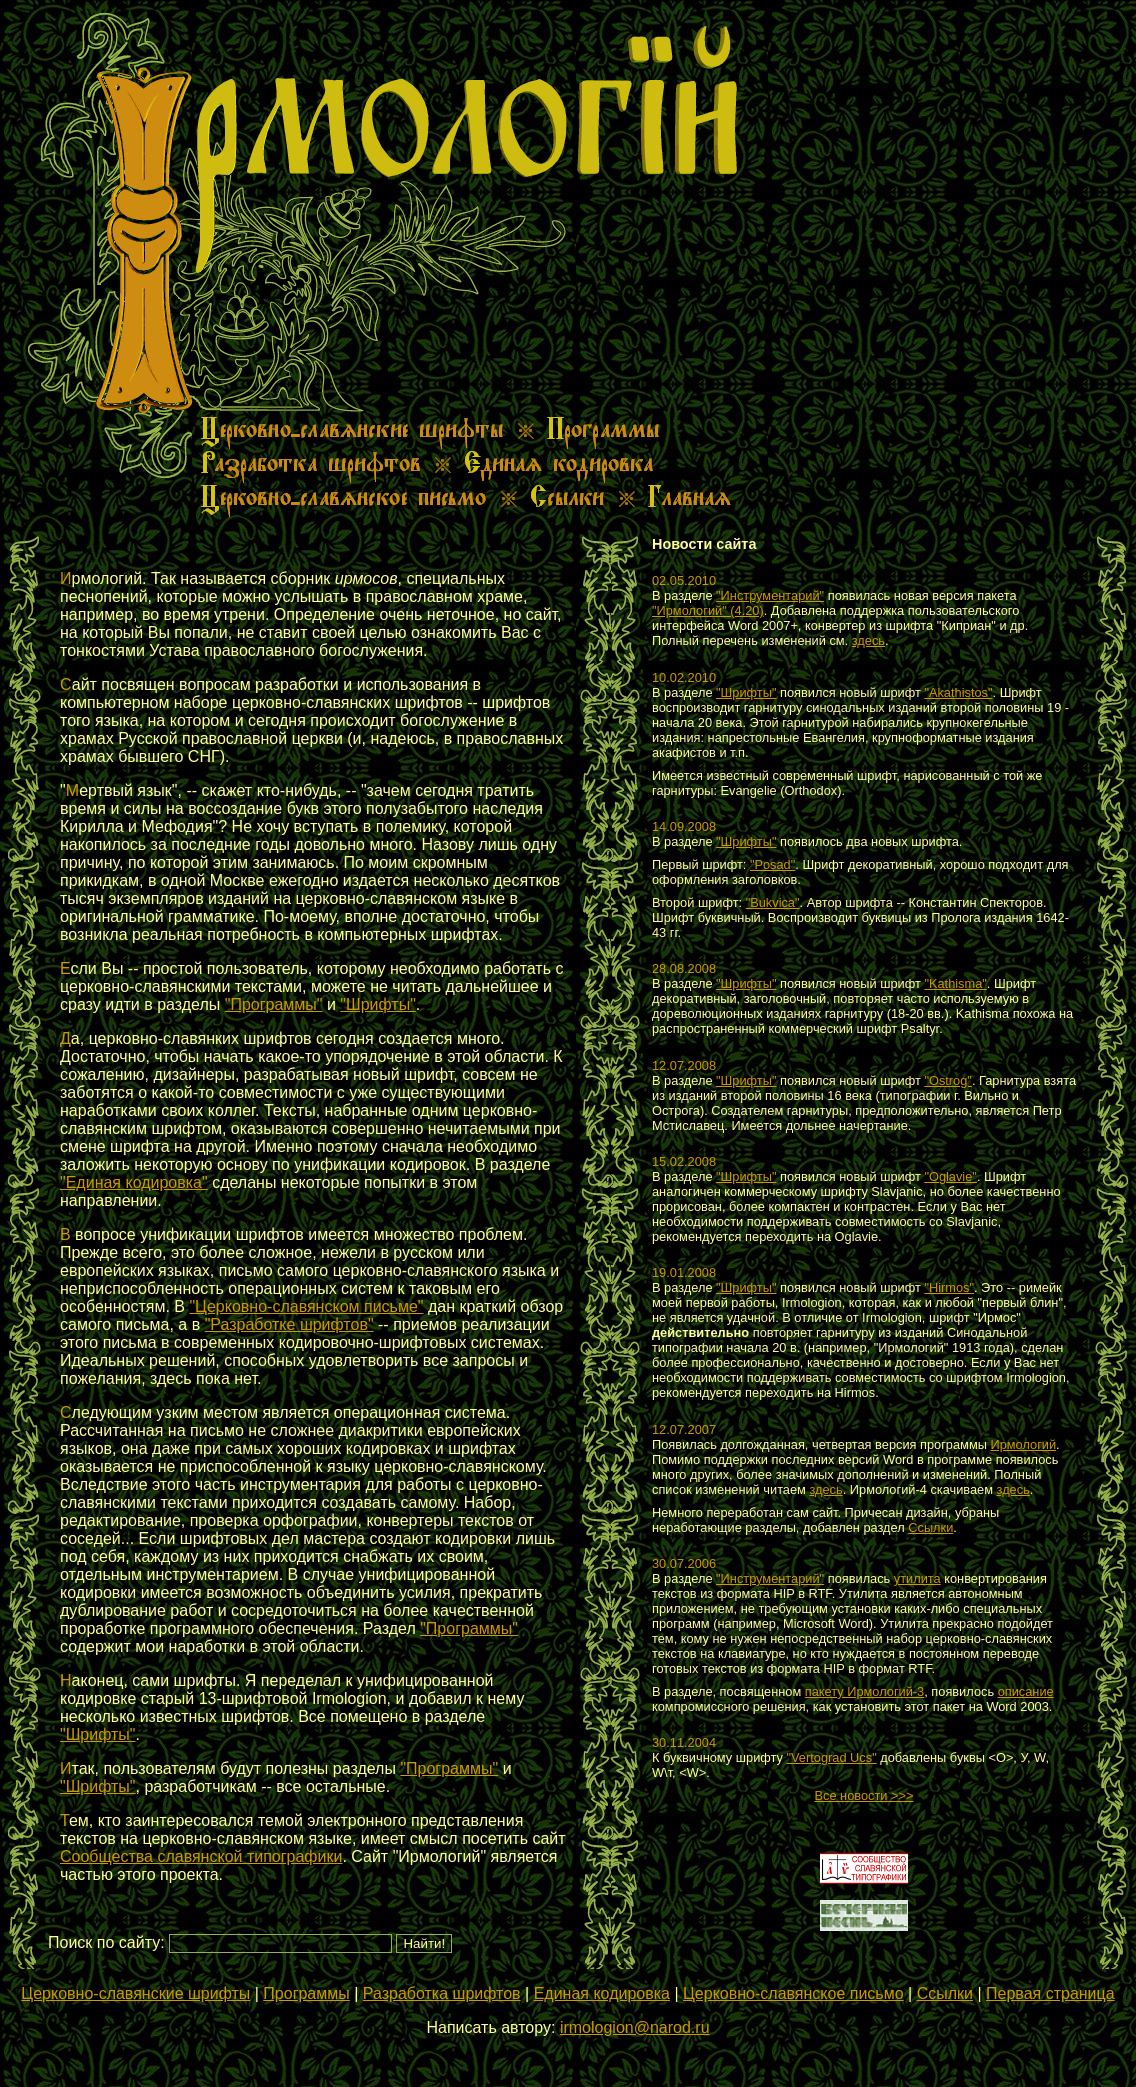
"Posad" (772, 864)
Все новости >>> (864, 1795)
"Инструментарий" (770, 595)
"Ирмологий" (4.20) (708, 610)
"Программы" (274, 1004)
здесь (868, 640)
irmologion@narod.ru (635, 2027)
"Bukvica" (773, 902)
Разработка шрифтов (442, 1993)
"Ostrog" (948, 1080)
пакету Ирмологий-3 (864, 1691)
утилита (917, 1578)
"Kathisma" (955, 983)
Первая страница (1050, 1993)
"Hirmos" (949, 1287)
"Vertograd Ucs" (832, 1757)
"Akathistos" (958, 692)
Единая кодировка (602, 1993)
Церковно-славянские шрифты (135, 1993)
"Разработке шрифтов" (289, 1324)
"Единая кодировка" (134, 1182)
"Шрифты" (378, 1004)
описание (1026, 1691)
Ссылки (930, 1527)
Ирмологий (1023, 1444)
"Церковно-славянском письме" (306, 1306)
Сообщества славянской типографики (201, 1856)
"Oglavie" (950, 1176)
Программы (306, 1993)
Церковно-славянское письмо (793, 1993)
